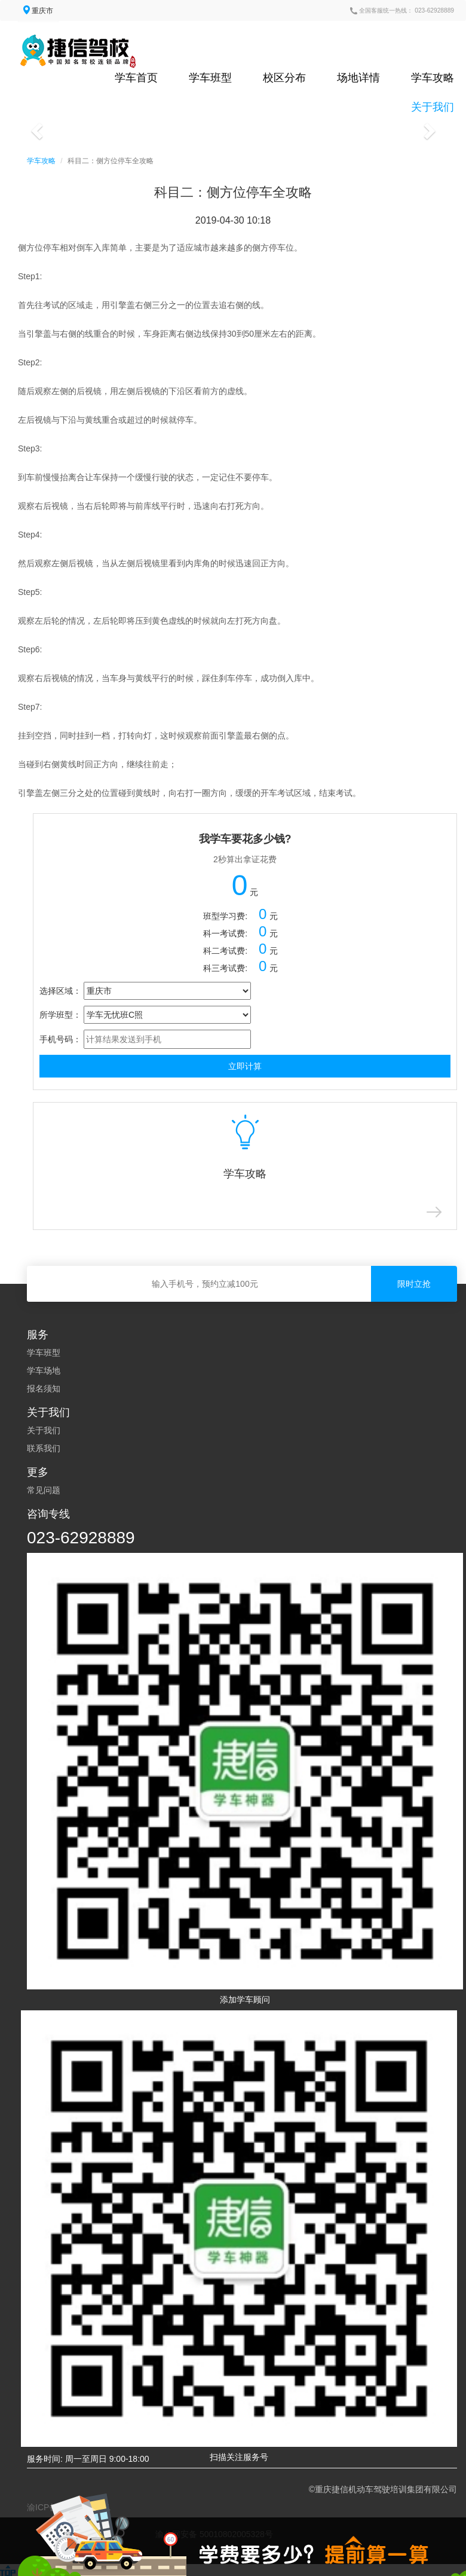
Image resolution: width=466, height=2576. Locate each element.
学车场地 (43, 1370)
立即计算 (245, 1066)
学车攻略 (432, 78)
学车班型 (210, 78)
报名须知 (43, 1388)
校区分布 (284, 78)
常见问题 (43, 1490)
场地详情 (358, 78)
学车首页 (136, 78)
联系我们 (43, 1448)
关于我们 (432, 107)
